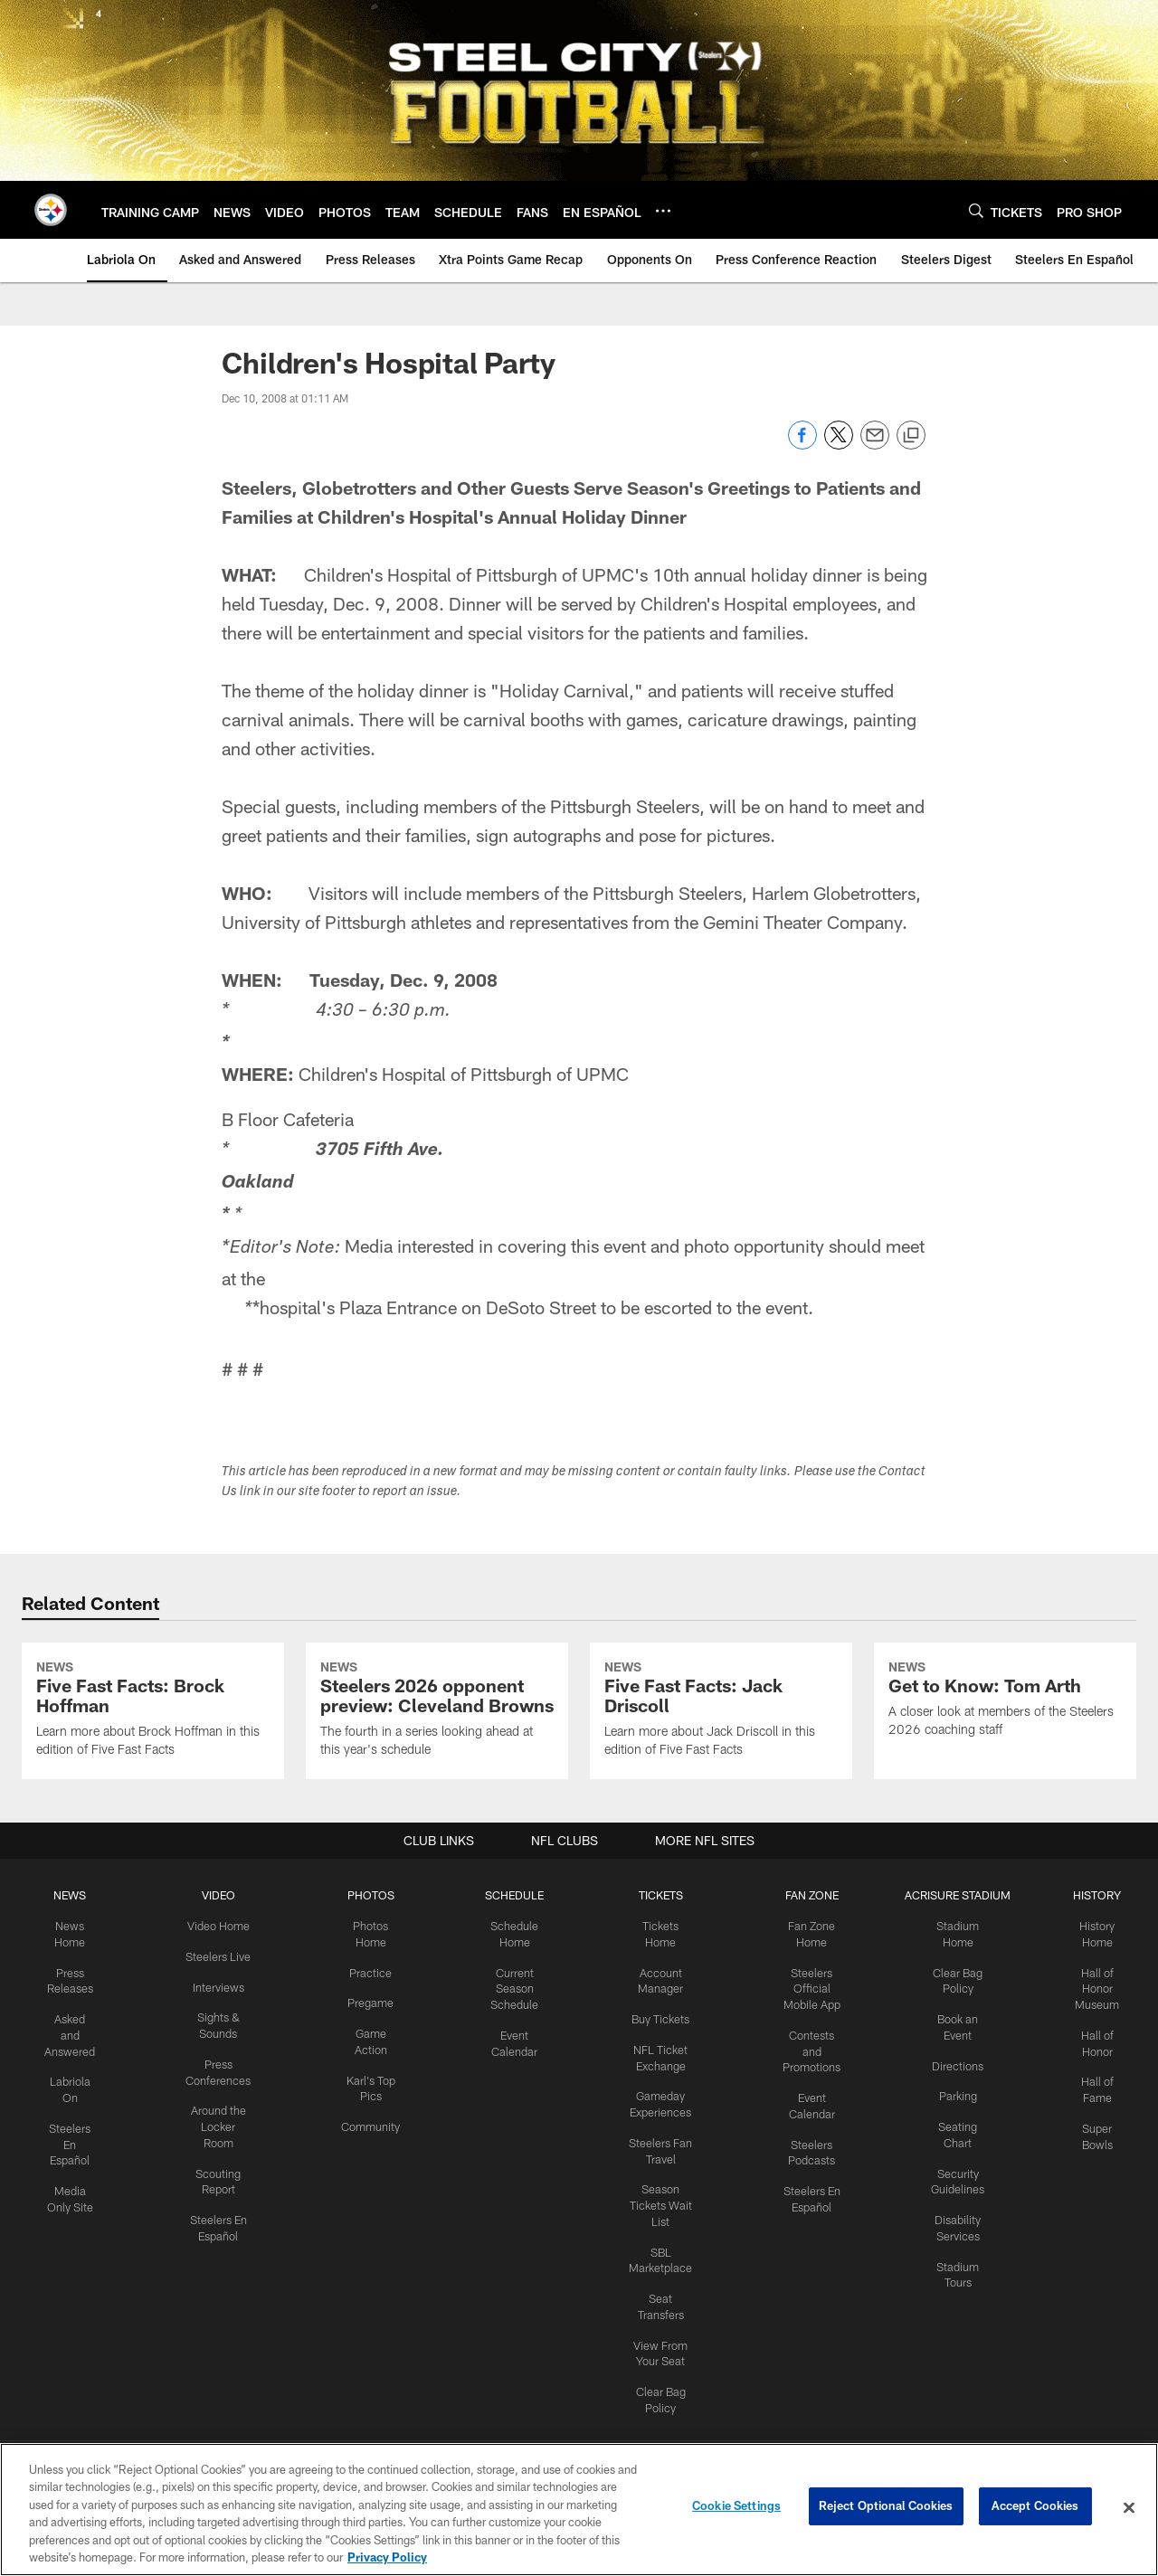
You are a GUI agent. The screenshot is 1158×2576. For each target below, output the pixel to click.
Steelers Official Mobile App (804, 2132)
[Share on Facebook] (802, 444)
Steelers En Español (76, 2281)
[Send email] (874, 444)
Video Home (222, 2071)
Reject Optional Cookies (886, 2507)
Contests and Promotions (805, 2191)
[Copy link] (911, 436)
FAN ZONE (805, 2041)
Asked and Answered (76, 2176)
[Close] (1129, 2508)
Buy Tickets (657, 2161)
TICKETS (657, 2041)
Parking (950, 2236)
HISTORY (1088, 2041)
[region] (579, 2509)
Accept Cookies (1035, 2507)
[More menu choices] (663, 211)
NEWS (76, 2041)
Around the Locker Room (222, 2265)
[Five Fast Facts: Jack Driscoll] (721, 1785)
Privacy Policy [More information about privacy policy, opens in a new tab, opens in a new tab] (387, 2557)
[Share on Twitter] (838, 444)
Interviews (221, 2131)
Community (372, 2265)
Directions (949, 2206)
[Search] (976, 210)
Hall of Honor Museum (1088, 2132)
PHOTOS (372, 2041)
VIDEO (221, 2041)
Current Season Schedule (514, 2132)
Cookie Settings (736, 2507)
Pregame (372, 2146)
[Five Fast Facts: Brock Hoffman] (153, 1785)
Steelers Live (221, 2101)
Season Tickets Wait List (657, 2341)
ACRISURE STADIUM (950, 2041)
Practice (372, 2116)
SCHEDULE (515, 2041)
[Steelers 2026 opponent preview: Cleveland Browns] (437, 1785)
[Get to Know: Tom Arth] (1005, 1775)
